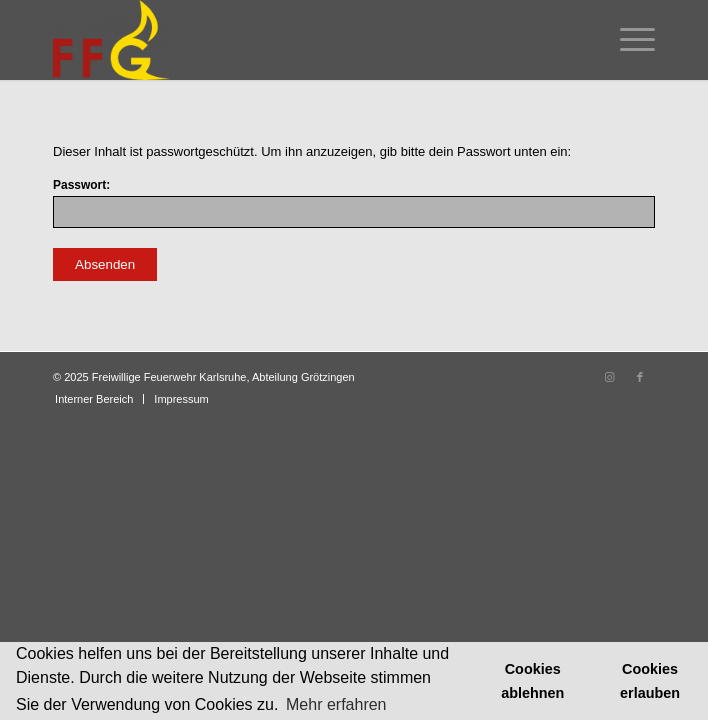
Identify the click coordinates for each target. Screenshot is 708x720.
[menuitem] (627, 40)
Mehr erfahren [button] (336, 704)
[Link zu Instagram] (610, 377)
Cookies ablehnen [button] (532, 681)
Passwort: (354, 203)
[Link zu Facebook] (640, 377)
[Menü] (627, 40)
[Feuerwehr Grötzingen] (293, 40)
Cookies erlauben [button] (650, 681)
